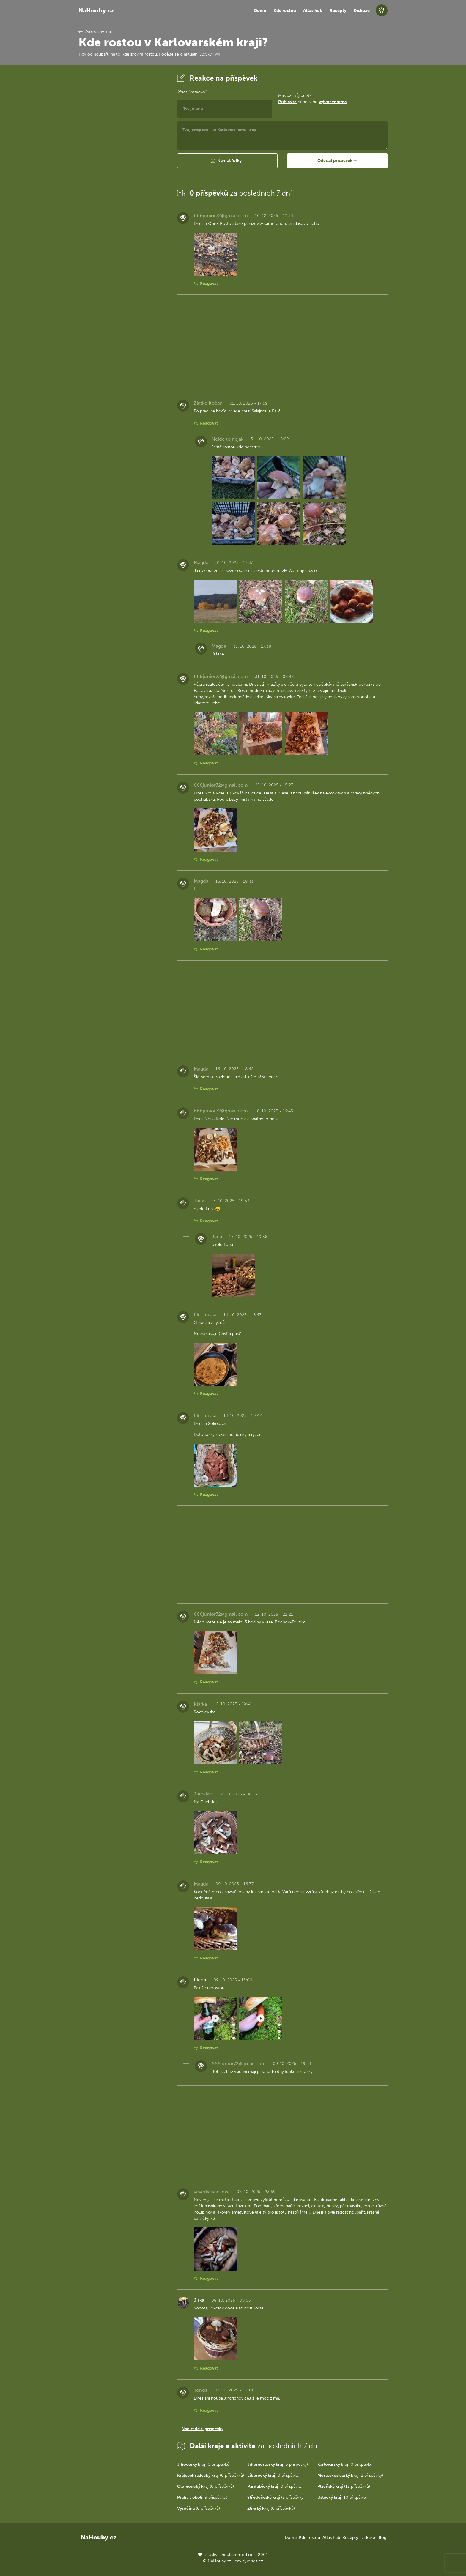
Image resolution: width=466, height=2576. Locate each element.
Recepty (338, 10)
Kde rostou (284, 10)
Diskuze (362, 10)
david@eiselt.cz (249, 2561)
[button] (227, 160)
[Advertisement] (123, 161)
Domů (260, 10)
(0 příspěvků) (204, 2464)
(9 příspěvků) (202, 2497)
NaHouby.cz (96, 10)
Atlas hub (312, 10)
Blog (381, 2537)
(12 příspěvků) (343, 2486)
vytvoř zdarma (333, 101)
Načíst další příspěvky (202, 2428)
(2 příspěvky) (350, 2475)
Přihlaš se (287, 101)
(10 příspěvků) (343, 2497)
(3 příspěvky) (277, 2464)
